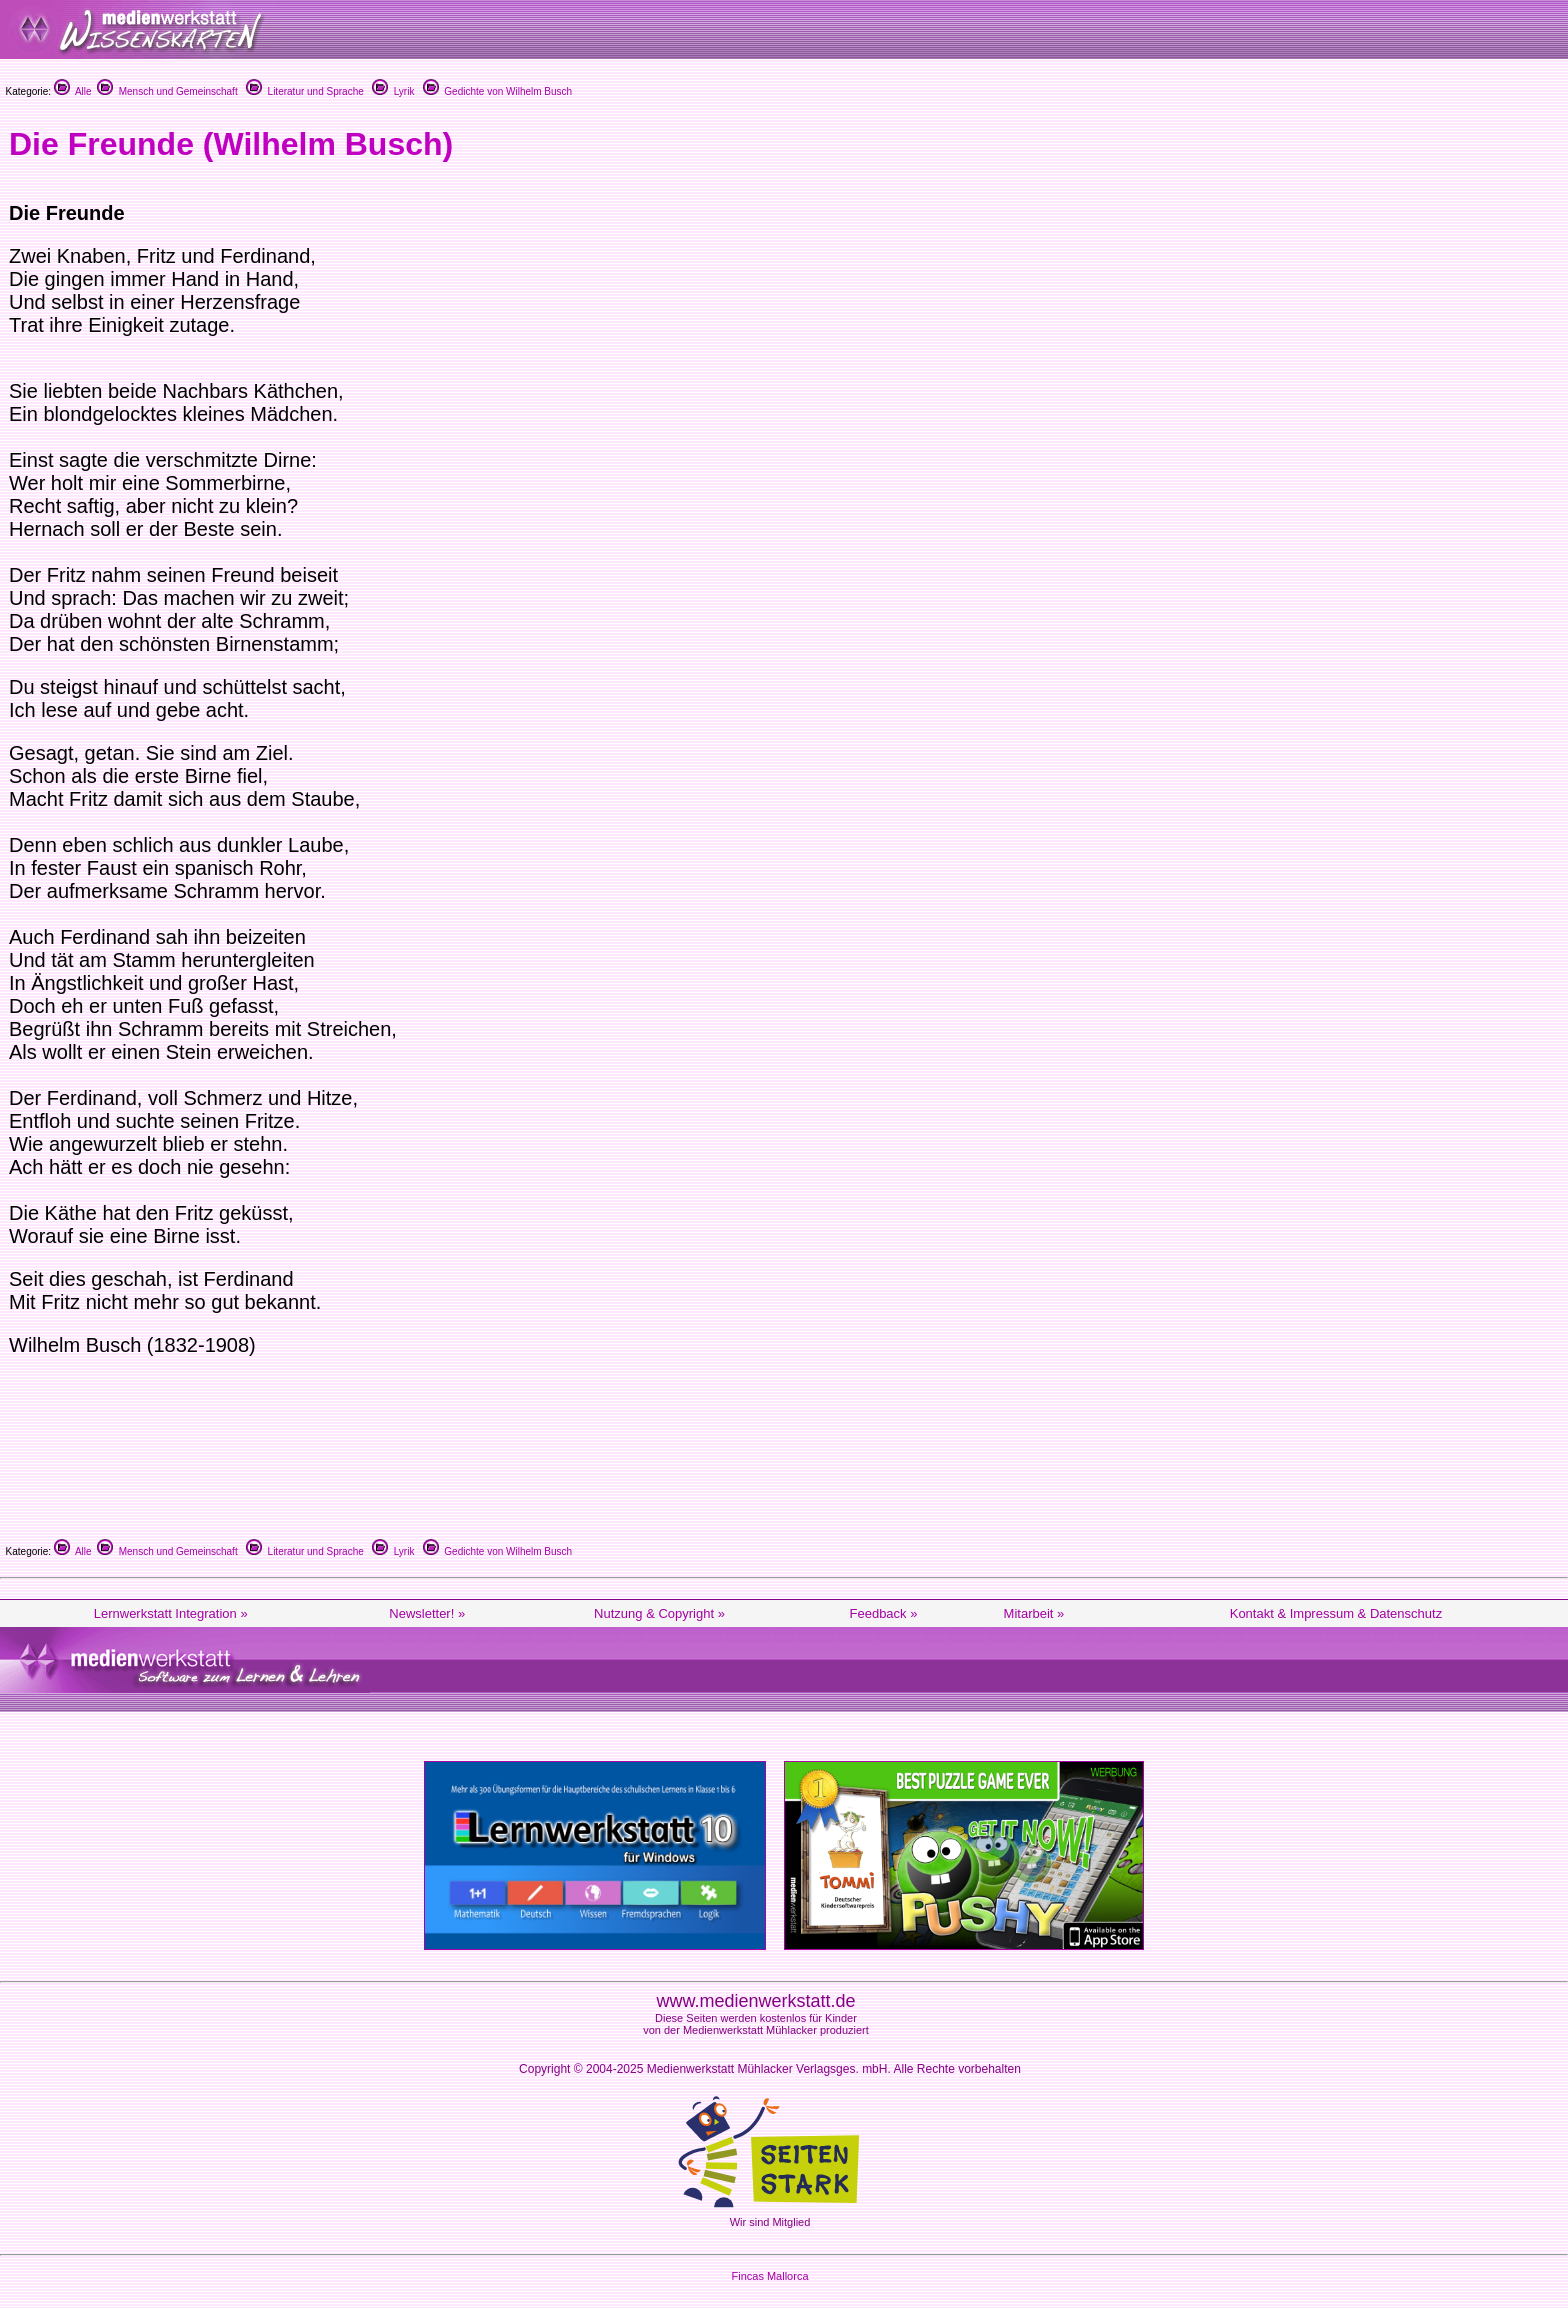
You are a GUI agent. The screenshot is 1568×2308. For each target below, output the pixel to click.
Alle (73, 91)
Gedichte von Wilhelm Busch (497, 91)
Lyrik (393, 91)
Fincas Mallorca (769, 2276)
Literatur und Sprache (305, 91)
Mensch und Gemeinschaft (167, 91)
